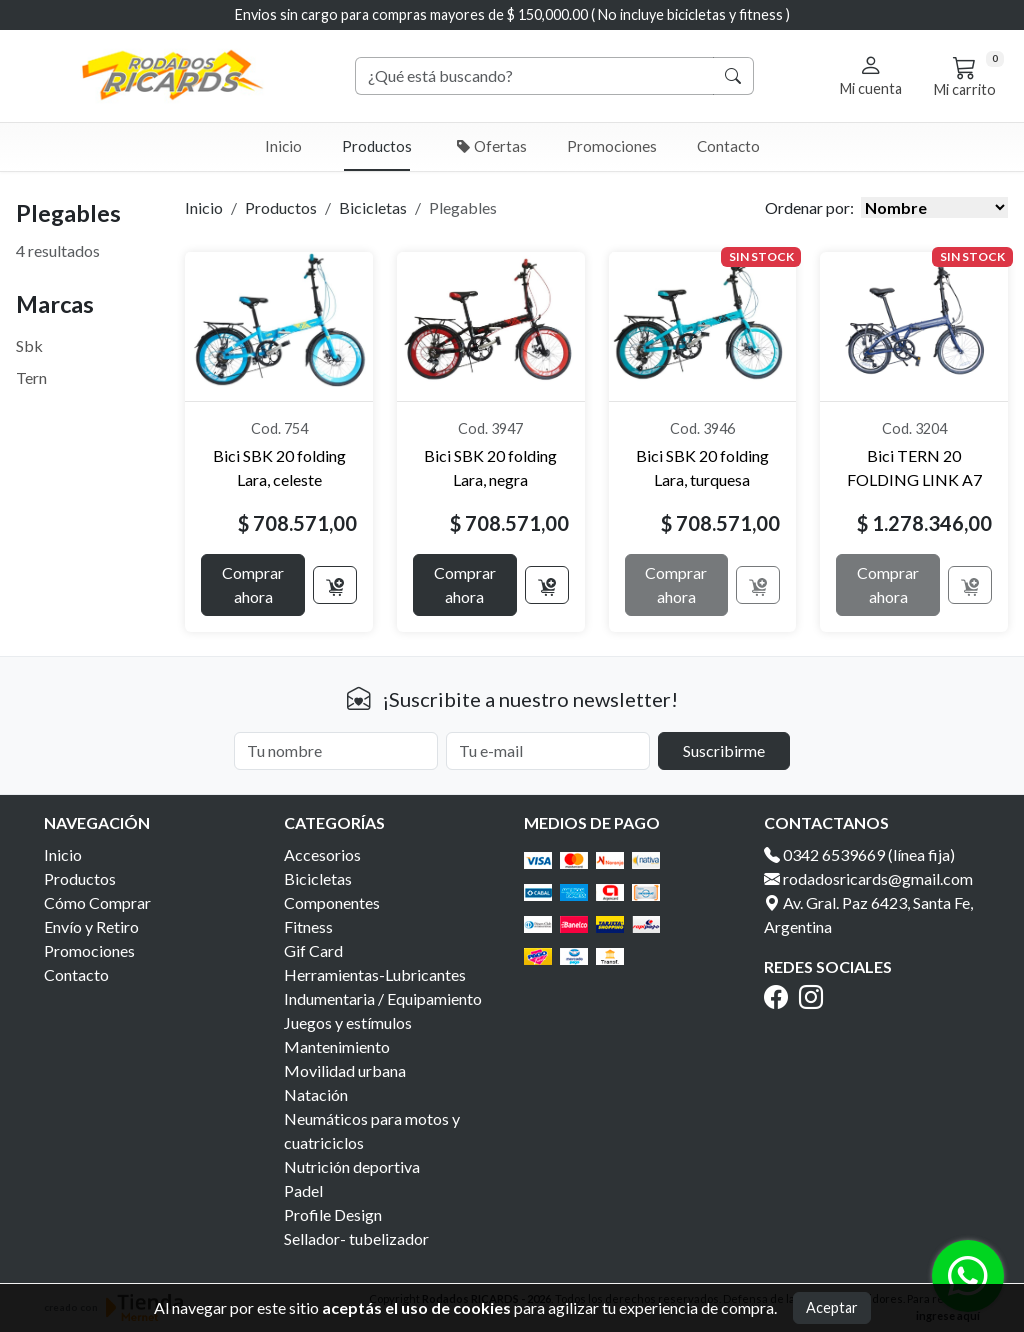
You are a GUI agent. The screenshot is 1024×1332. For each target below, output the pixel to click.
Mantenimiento (337, 1046)
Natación (316, 1094)
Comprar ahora (253, 584)
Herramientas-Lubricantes (375, 974)
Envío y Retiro (91, 926)
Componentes (332, 902)
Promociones (612, 146)
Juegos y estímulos (348, 1022)
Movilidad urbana (345, 1070)
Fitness (308, 926)
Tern (31, 377)
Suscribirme (724, 750)
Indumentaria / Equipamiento (383, 998)
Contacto (728, 146)
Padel (303, 1190)
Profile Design (333, 1214)
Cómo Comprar (97, 902)
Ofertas (491, 146)
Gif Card (313, 950)
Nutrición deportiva (352, 1166)
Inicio (283, 146)
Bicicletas (373, 207)
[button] (871, 74)
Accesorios (322, 854)
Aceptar (832, 1307)
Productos (377, 146)
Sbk (29, 345)
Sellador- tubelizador (356, 1238)
